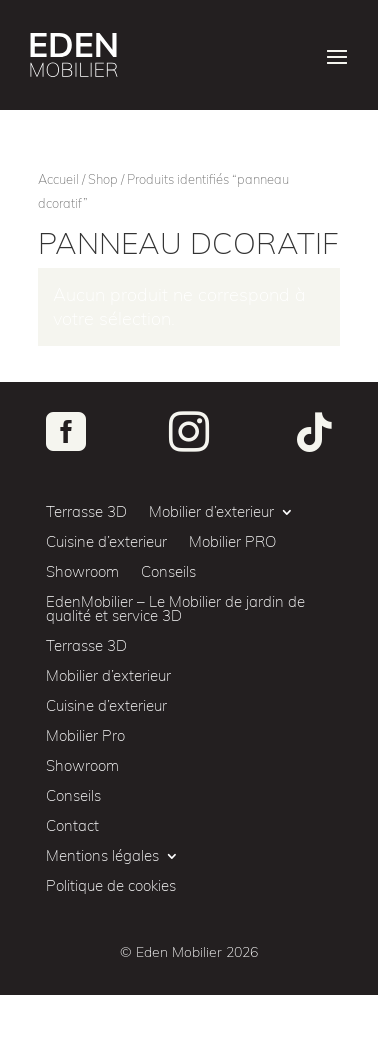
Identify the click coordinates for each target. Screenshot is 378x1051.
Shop (103, 179)
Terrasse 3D (86, 513)
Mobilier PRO (232, 543)
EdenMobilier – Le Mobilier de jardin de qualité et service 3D (175, 610)
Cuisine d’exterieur (106, 543)
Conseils (168, 573)
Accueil (58, 179)
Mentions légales (102, 857)
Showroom (82, 573)
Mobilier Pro (85, 737)
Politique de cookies (111, 887)
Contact (72, 827)
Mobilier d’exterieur (211, 513)
